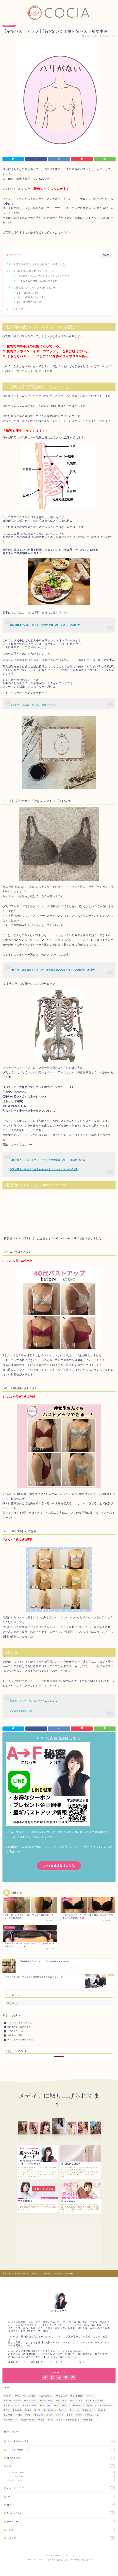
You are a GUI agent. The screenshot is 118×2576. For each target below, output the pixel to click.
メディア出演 (63, 2476)
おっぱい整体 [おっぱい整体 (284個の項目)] (30, 2396)
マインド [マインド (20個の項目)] (92, 2405)
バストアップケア (61, 2488)
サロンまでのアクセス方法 (20, 2039)
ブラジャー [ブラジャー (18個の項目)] (46, 2405)
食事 (61, 2504)
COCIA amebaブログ (22, 1710)
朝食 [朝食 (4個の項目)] (29, 2415)
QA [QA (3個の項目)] (18, 2396)
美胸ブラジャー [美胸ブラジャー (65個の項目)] (11, 2420)
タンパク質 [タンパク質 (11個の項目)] (62, 2401)
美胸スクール (61, 2521)
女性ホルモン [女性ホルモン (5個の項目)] (90, 2410)
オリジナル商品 (63, 2472)
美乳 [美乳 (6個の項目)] (70, 2415)
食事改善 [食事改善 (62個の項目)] (88, 2420)
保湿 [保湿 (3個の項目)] (29, 2410)
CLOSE (106, 255)
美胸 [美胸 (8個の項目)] (79, 2415)
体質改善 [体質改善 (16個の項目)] (18, 2410)
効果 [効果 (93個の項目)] (38, 2410)
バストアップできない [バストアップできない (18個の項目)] (96, 2401)
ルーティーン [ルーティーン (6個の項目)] (107, 2405)
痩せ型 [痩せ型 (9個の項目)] (60, 2415)
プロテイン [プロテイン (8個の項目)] (79, 2405)
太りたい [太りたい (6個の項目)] (75, 2410)
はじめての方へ (61, 2457)
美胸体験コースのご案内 (19, 2027)
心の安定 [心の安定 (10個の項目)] (9, 2415)
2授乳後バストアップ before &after (35, 287)
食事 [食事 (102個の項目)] (60, 2420)
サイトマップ (71, 2555)
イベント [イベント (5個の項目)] (91, 2396)
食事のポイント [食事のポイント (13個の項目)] (74, 2420)
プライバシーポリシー (51, 2555)
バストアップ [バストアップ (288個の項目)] (77, 2401)
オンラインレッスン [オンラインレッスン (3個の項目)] (13, 2401)
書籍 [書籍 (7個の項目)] (20, 2415)
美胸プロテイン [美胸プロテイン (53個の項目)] (29, 2420)
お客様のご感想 (14, 2035)
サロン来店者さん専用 (61, 2441)
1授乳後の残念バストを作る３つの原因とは (40, 264)
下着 (61, 2496)
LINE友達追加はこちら (59, 1865)
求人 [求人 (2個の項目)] (50, 2415)
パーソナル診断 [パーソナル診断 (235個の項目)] (30, 2405)
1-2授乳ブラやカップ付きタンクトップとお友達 (43, 276)
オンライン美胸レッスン (61, 2449)
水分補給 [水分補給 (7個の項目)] (40, 2415)
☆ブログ (61, 2538)
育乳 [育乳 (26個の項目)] (51, 2420)
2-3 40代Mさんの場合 (29, 302)
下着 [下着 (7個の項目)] (7, 2410)
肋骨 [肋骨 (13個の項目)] (42, 2420)
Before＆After (9, 25)
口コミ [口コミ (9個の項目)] (63, 2410)
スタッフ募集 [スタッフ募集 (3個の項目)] (47, 2401)
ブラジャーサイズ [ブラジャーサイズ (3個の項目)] (63, 2405)
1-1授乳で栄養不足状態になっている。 (37, 270)
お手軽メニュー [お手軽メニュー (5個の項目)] (47, 2396)
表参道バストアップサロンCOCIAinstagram (34, 1701)
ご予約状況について (16, 2031)
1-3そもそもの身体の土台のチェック (37, 280)
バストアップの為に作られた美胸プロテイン (34, 705)
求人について (63, 2480)
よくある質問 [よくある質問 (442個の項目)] (78, 2396)
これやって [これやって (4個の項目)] (63, 2396)
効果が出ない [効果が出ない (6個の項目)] (51, 2410)
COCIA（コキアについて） (20, 2023)
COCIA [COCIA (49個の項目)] (8, 2396)
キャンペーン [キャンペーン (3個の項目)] (31, 2401)
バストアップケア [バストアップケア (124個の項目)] (12, 2405)
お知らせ (61, 2466)
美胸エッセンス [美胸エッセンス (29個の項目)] (93, 2415)
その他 (61, 2529)
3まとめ (18, 308)
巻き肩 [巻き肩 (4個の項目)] (102, 2410)
